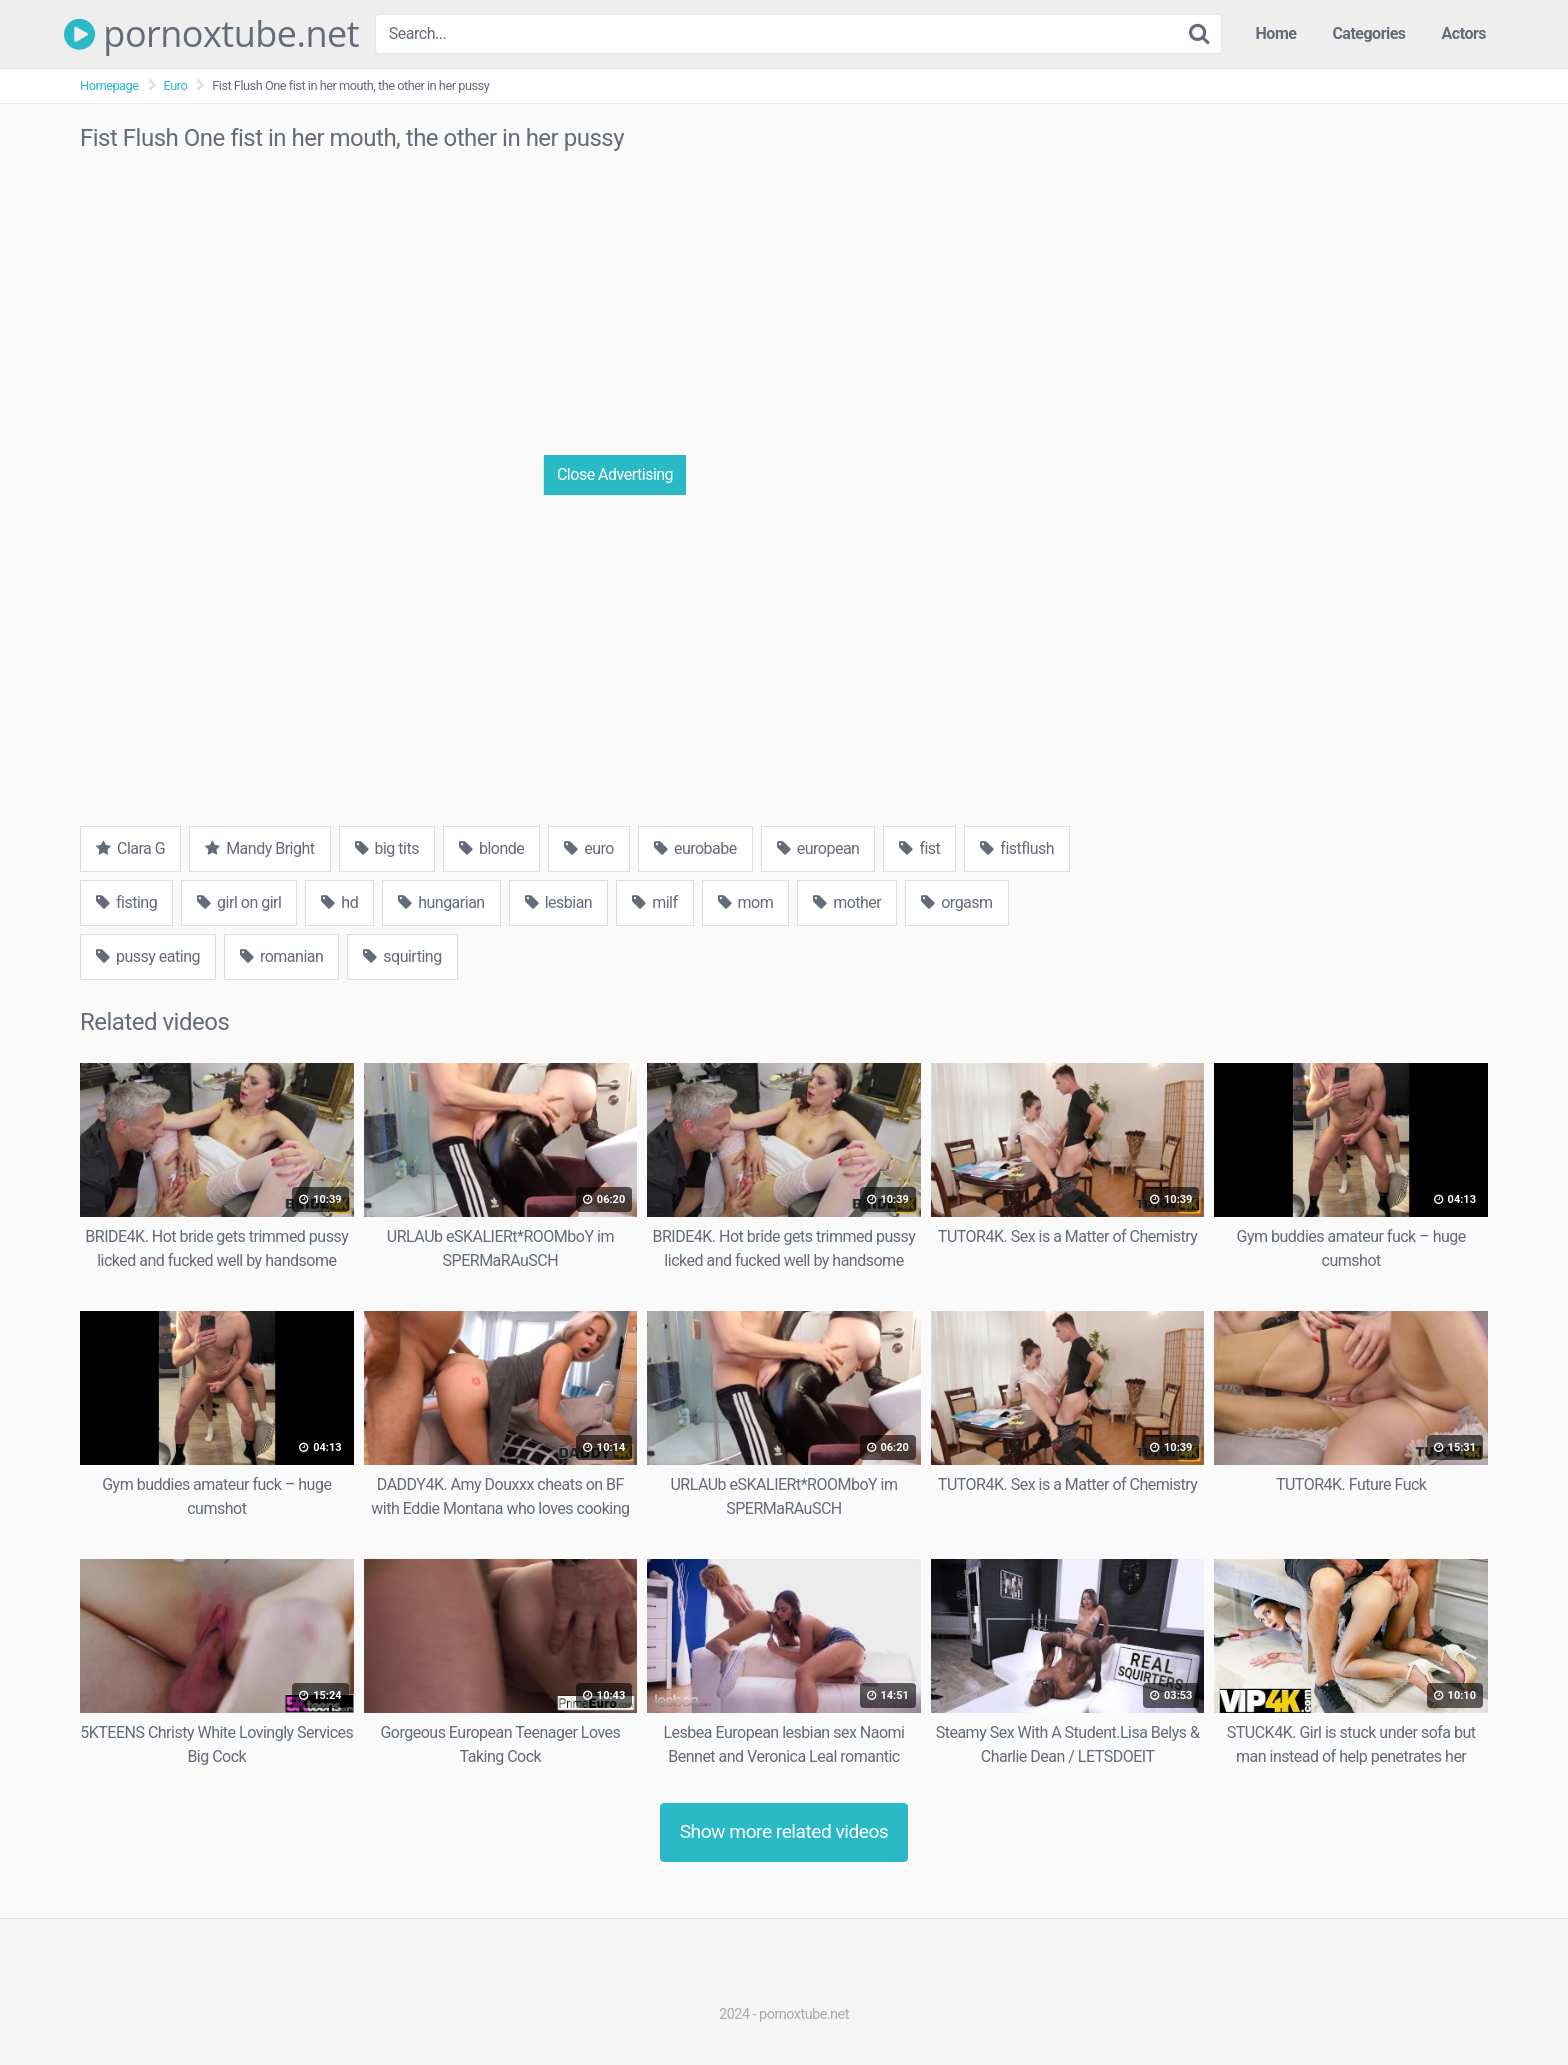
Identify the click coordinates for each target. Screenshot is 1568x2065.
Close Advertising (615, 474)
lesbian (559, 902)
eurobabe (695, 848)
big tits (387, 848)
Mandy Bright (259, 848)
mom (746, 902)
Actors (1464, 33)
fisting (126, 902)
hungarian (441, 902)
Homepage (109, 85)
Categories (1368, 33)
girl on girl (239, 902)
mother (847, 902)
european (818, 848)
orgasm (956, 902)
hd (339, 902)
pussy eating (148, 956)
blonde (491, 848)
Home (1276, 33)
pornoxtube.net (211, 34)
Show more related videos (784, 1831)
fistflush (1017, 848)
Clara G (130, 848)
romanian (281, 956)
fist (919, 848)
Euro (176, 85)
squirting (402, 956)
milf (654, 902)
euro (589, 848)
